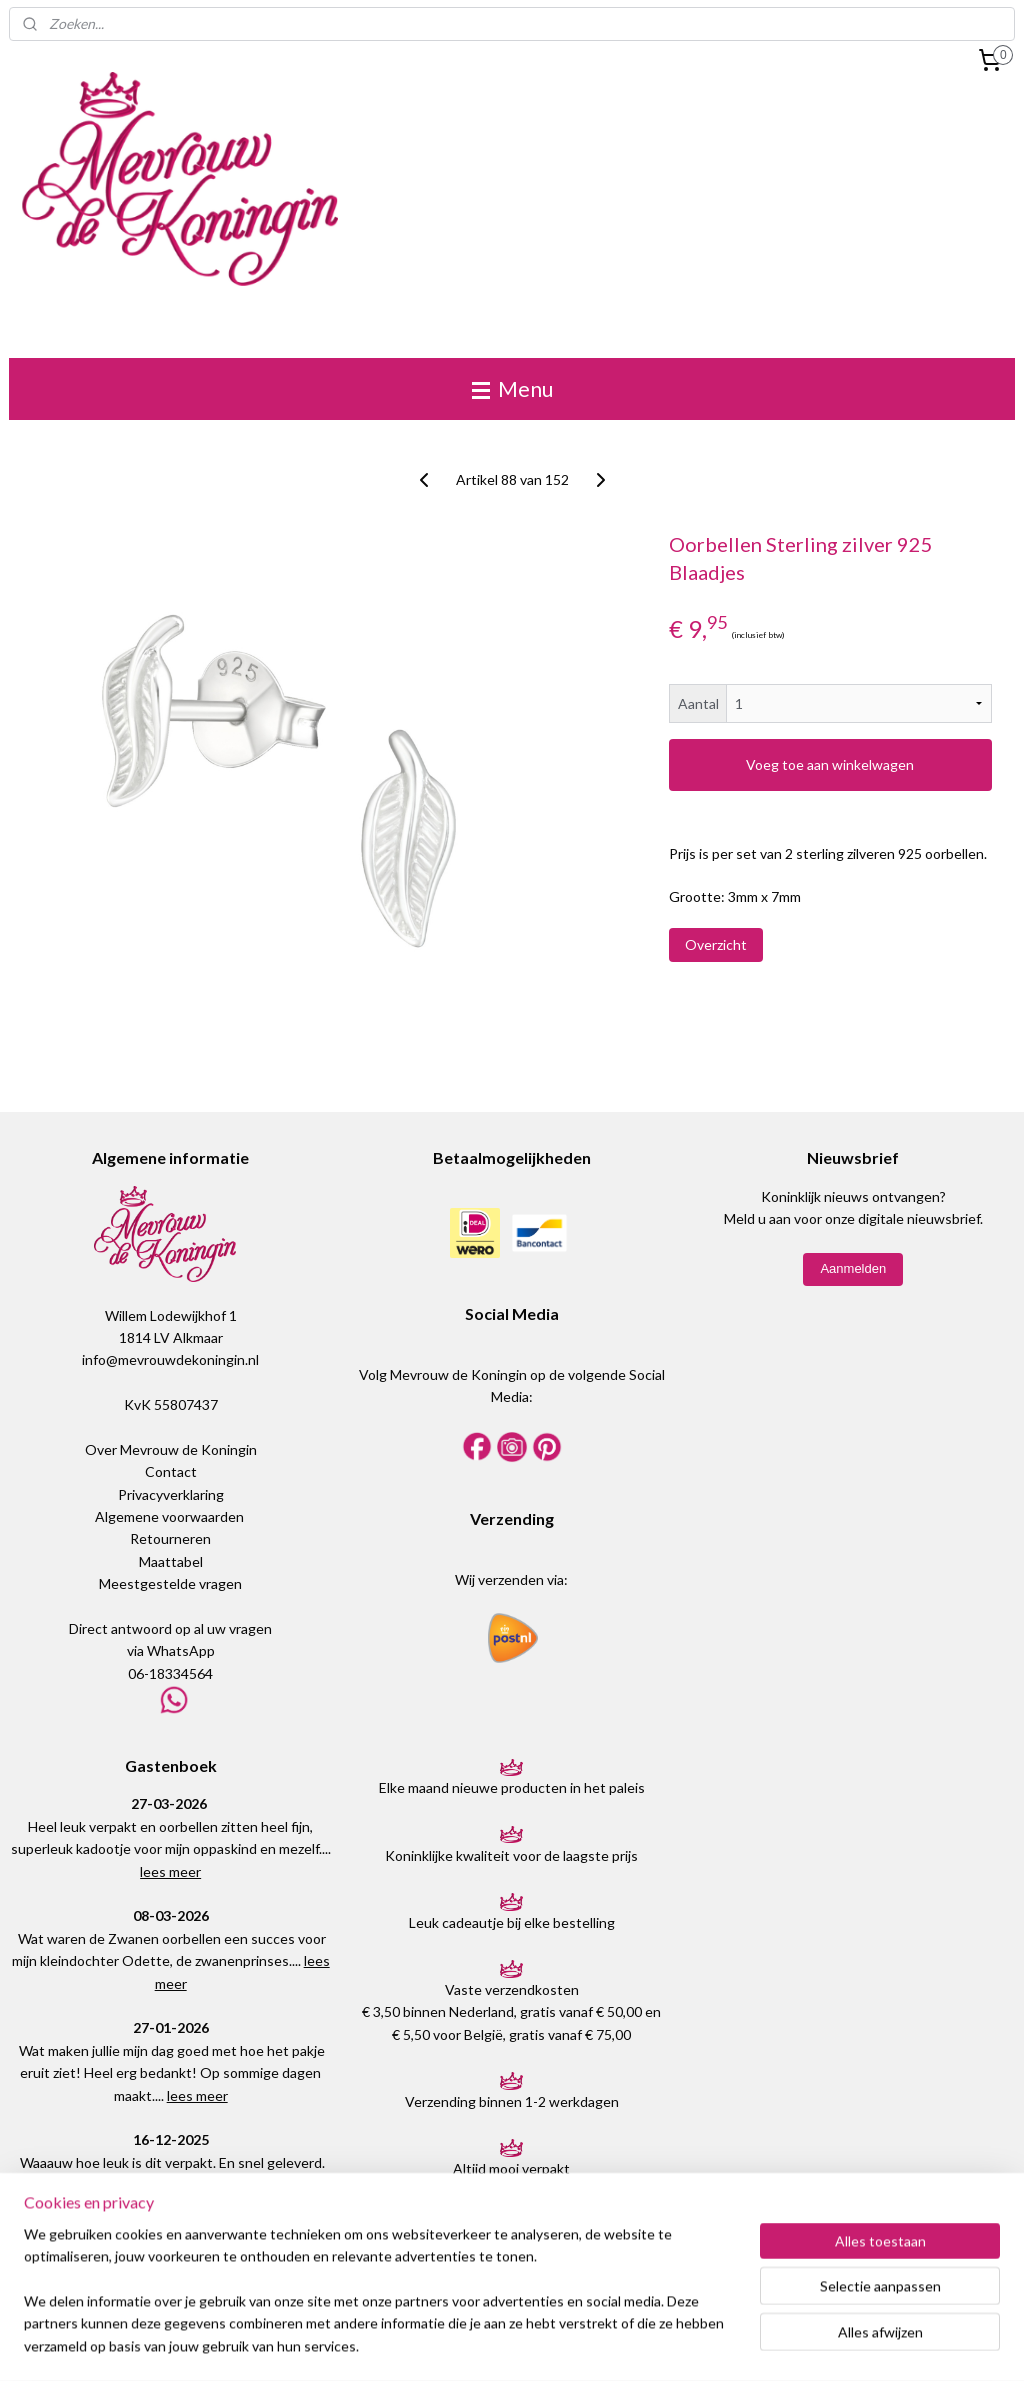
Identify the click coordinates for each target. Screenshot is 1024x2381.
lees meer (170, 1871)
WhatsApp (181, 1650)
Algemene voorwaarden (169, 1516)
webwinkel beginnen (568, 2344)
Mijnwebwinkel (731, 2344)
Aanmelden (853, 1268)
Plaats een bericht (171, 2234)
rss (499, 2344)
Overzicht (716, 944)
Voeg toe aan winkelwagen (830, 764)
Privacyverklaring (171, 1494)
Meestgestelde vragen (170, 1583)
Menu (512, 388)
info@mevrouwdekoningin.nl (170, 1359)
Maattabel (171, 1561)
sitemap (463, 2344)
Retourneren (170, 1538)
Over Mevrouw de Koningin (171, 1449)
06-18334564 (170, 1673)
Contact (171, 1471)
